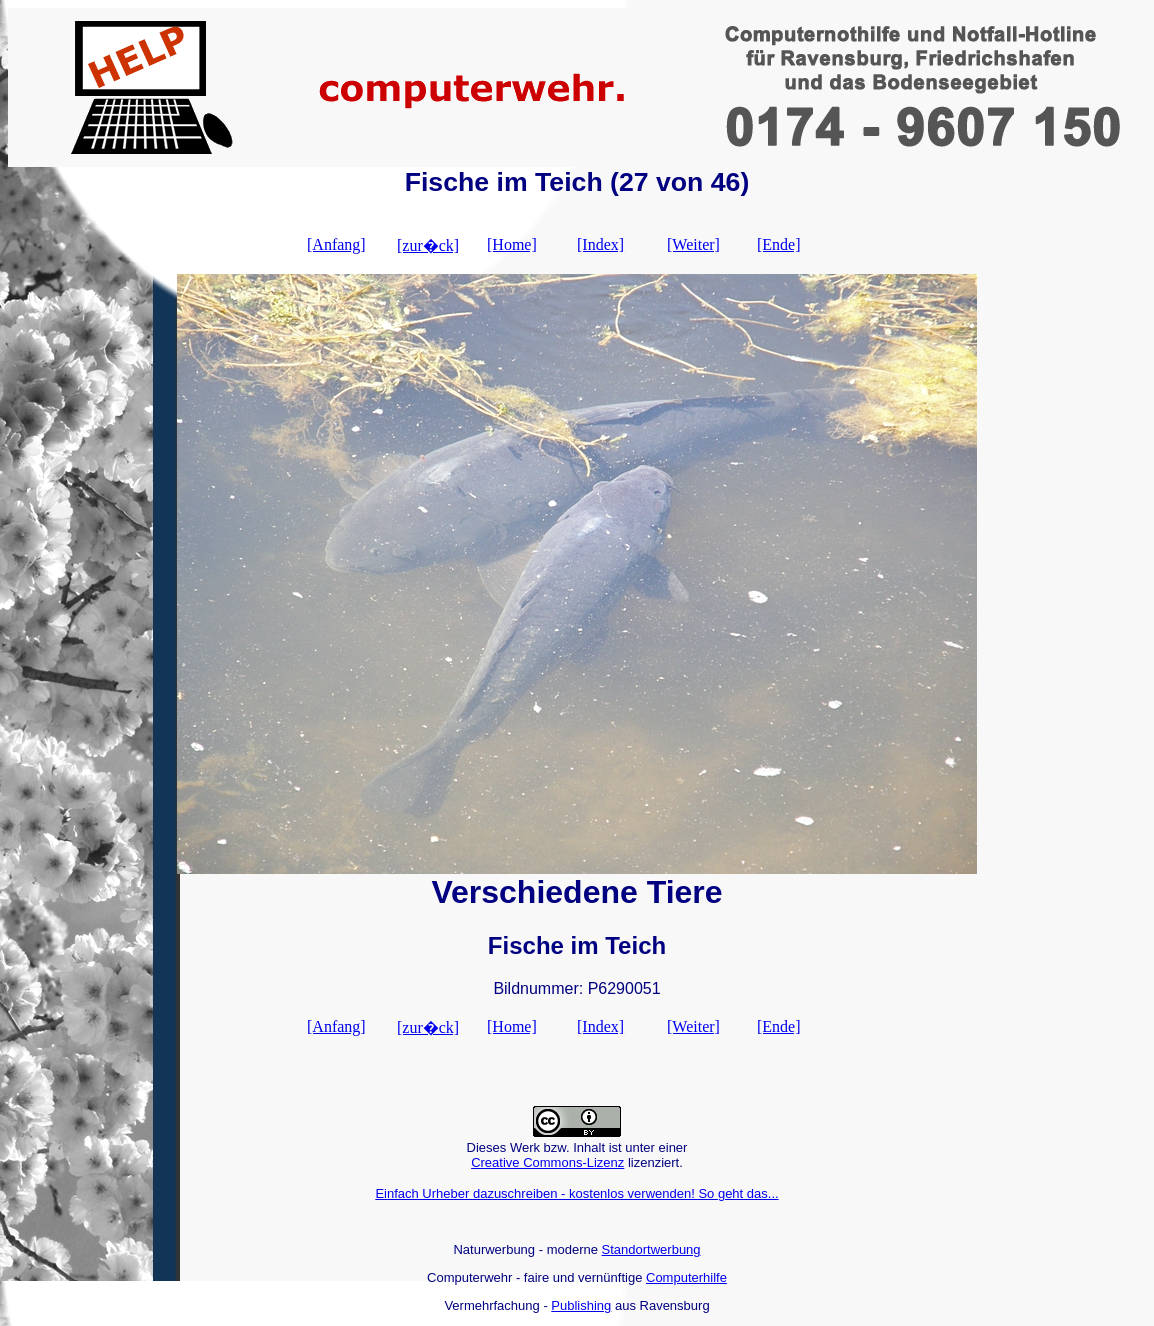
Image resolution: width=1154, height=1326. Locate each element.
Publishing (581, 1305)
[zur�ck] (428, 245)
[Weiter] (693, 244)
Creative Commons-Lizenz (547, 1162)
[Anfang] (336, 244)
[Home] (512, 244)
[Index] (600, 244)
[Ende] (779, 244)
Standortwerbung (651, 1249)
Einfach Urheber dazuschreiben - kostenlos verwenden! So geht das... (576, 1193)
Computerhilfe (686, 1277)
